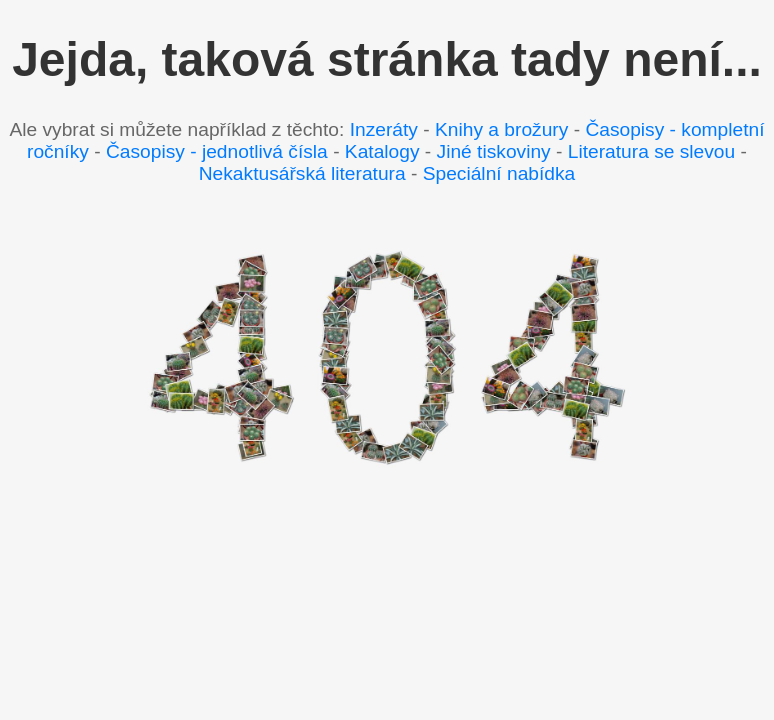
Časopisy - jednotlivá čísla (217, 151)
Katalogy (382, 151)
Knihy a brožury (501, 129)
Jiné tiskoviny (494, 151)
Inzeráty (384, 129)
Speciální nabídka (499, 173)
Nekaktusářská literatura (302, 173)
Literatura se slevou (651, 151)
